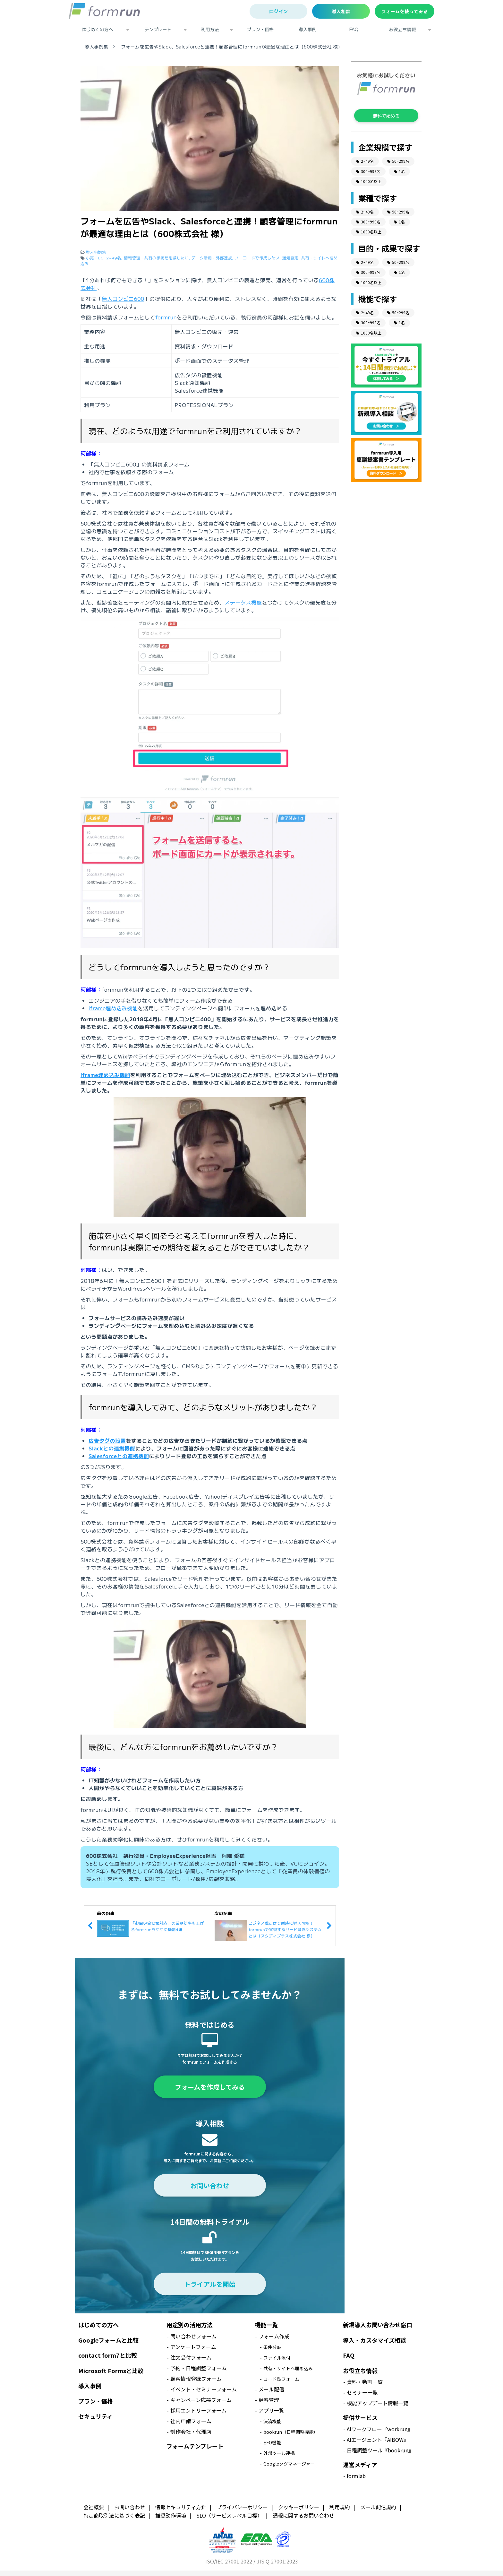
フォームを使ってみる (404, 11)
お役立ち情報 (402, 29)
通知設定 (290, 257)
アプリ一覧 (271, 2410)
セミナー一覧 (362, 2392)
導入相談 (341, 11)
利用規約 (339, 2507)
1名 (399, 171)
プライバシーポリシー (242, 2507)
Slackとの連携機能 (112, 1448)
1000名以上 (368, 181)
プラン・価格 (260, 29)
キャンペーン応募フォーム (201, 2400)
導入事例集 (96, 46)
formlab (356, 2476)
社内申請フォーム (190, 2421)
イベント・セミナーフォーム (203, 2389)
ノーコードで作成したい (257, 257)
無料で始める (386, 115)
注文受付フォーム (190, 2357)
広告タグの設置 (107, 1440)
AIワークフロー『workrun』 (380, 2429)
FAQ (354, 29)
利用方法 (210, 29)
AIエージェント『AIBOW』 (378, 2439)
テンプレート (158, 29)
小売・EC (95, 257)
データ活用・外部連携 (212, 257)
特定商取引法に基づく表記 (114, 2515)
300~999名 (368, 171)
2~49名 (113, 257)
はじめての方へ (97, 29)
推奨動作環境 (170, 2515)
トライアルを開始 (209, 2284)
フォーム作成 (274, 2336)
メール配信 (271, 2389)
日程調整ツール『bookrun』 (380, 2450)
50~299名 (398, 161)
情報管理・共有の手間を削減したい (156, 257)
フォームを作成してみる (210, 2087)
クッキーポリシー (298, 2507)
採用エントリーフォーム (198, 2410)
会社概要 (93, 2507)
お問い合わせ (210, 2185)
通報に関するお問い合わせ (303, 2515)
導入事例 (308, 29)
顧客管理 (269, 2400)
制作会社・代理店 (190, 2431)
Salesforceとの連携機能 (119, 1456)
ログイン (278, 11)
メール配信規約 (378, 2507)
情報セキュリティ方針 (180, 2507)
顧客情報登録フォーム (196, 2378)
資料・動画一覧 (365, 2382)
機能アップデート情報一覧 (377, 2403)
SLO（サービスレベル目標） (229, 2515)
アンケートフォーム (193, 2347)
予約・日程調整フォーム (198, 2368)
